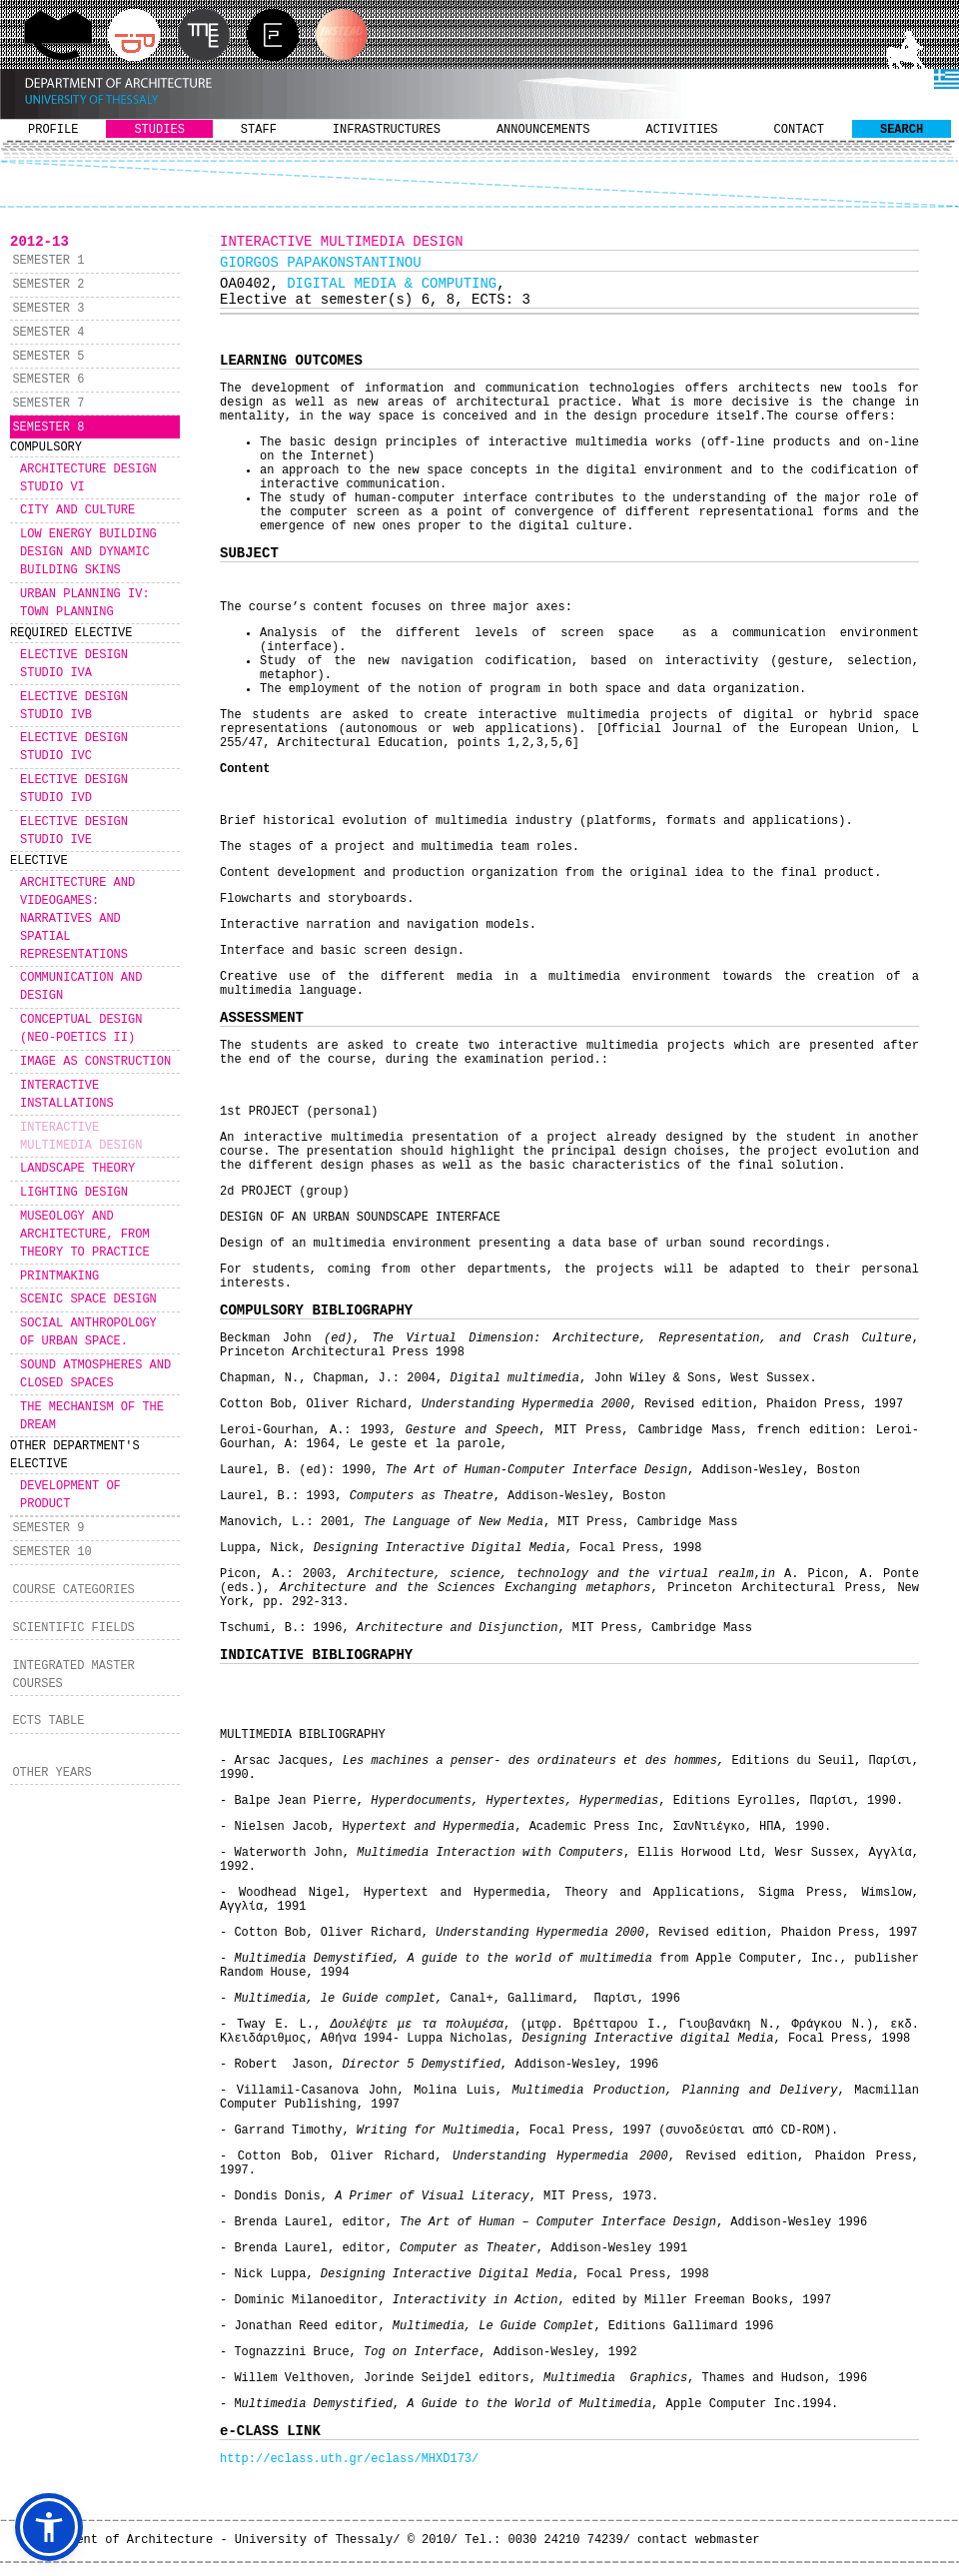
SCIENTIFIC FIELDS (73, 1628)
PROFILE (53, 130)
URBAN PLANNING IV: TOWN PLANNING (85, 603)
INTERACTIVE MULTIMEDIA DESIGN (81, 1137)
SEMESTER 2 (48, 285)
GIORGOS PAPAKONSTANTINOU (321, 263)
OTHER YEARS (51, 1773)
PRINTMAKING (59, 1277)
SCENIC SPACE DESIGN (88, 1299)
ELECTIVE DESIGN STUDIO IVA (74, 664)
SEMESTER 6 (48, 380)
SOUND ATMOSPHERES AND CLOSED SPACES (95, 1374)
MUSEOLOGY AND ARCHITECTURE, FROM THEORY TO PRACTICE (85, 1235)
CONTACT (799, 130)
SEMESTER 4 (48, 333)
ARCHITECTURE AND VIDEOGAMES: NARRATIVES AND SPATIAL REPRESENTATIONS (77, 919)
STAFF (259, 130)
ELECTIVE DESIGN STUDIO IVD (74, 789)
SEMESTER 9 (48, 1528)
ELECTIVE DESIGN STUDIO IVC (74, 747)
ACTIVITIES (682, 130)
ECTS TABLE (48, 1721)
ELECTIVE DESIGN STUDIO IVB (74, 706)
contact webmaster (698, 2540)
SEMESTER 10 (51, 1552)
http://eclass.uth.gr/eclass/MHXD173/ (349, 2459)
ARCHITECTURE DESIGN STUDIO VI (88, 478)
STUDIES (159, 130)
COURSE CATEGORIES (73, 1590)
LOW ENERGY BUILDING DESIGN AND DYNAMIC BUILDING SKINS (88, 552)
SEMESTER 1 (48, 261)
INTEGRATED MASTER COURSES (73, 1675)
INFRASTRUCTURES (387, 130)
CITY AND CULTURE (77, 510)
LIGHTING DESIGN (74, 1193)
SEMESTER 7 (48, 404)
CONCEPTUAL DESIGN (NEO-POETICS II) (81, 1029)
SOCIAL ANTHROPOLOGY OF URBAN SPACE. (88, 1332)
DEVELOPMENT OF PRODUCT (70, 1495)
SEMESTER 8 (48, 427)
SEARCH (901, 130)
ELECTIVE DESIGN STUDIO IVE (74, 831)
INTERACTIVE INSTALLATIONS (67, 1095)
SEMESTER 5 (48, 357)
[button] (49, 2527)
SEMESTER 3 (48, 309)
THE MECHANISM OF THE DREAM (92, 1416)
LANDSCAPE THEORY (77, 1169)
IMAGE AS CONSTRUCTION (95, 1062)
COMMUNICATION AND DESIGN (81, 987)
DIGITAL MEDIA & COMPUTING (391, 284)
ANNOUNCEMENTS (543, 130)
